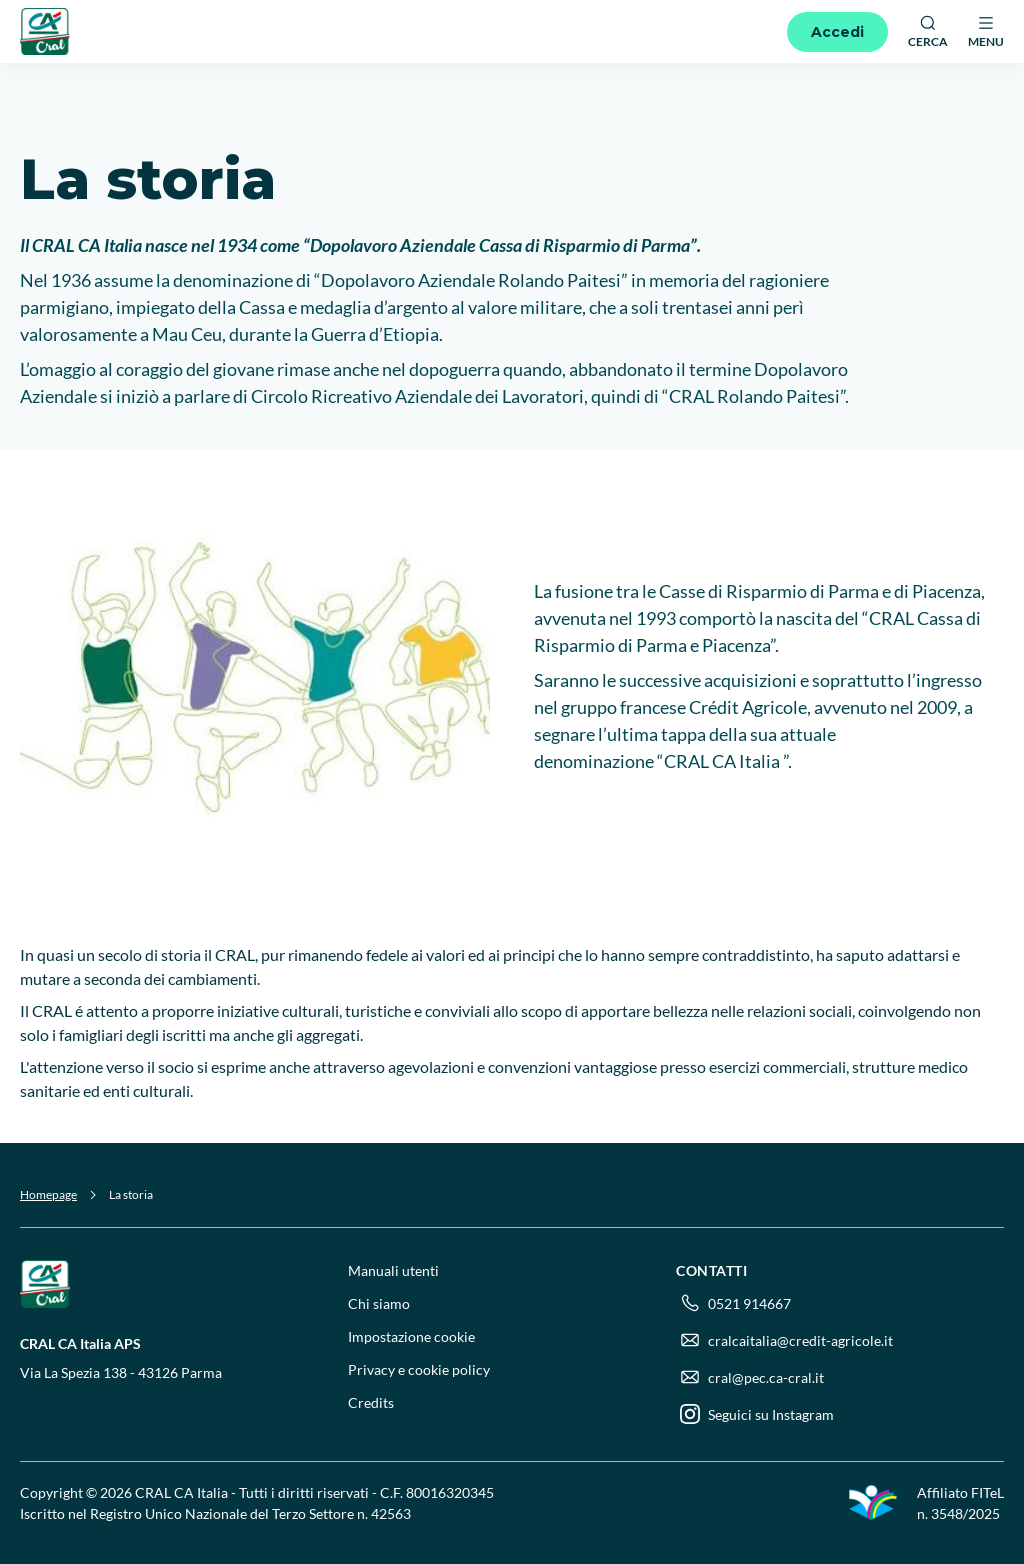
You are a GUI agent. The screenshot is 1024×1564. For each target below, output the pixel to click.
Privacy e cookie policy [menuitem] (419, 1369)
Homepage (48, 1194)
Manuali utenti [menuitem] (393, 1270)
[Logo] (45, 31)
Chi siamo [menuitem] (379, 1303)
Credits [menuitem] (371, 1402)
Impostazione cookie (411, 1336)
